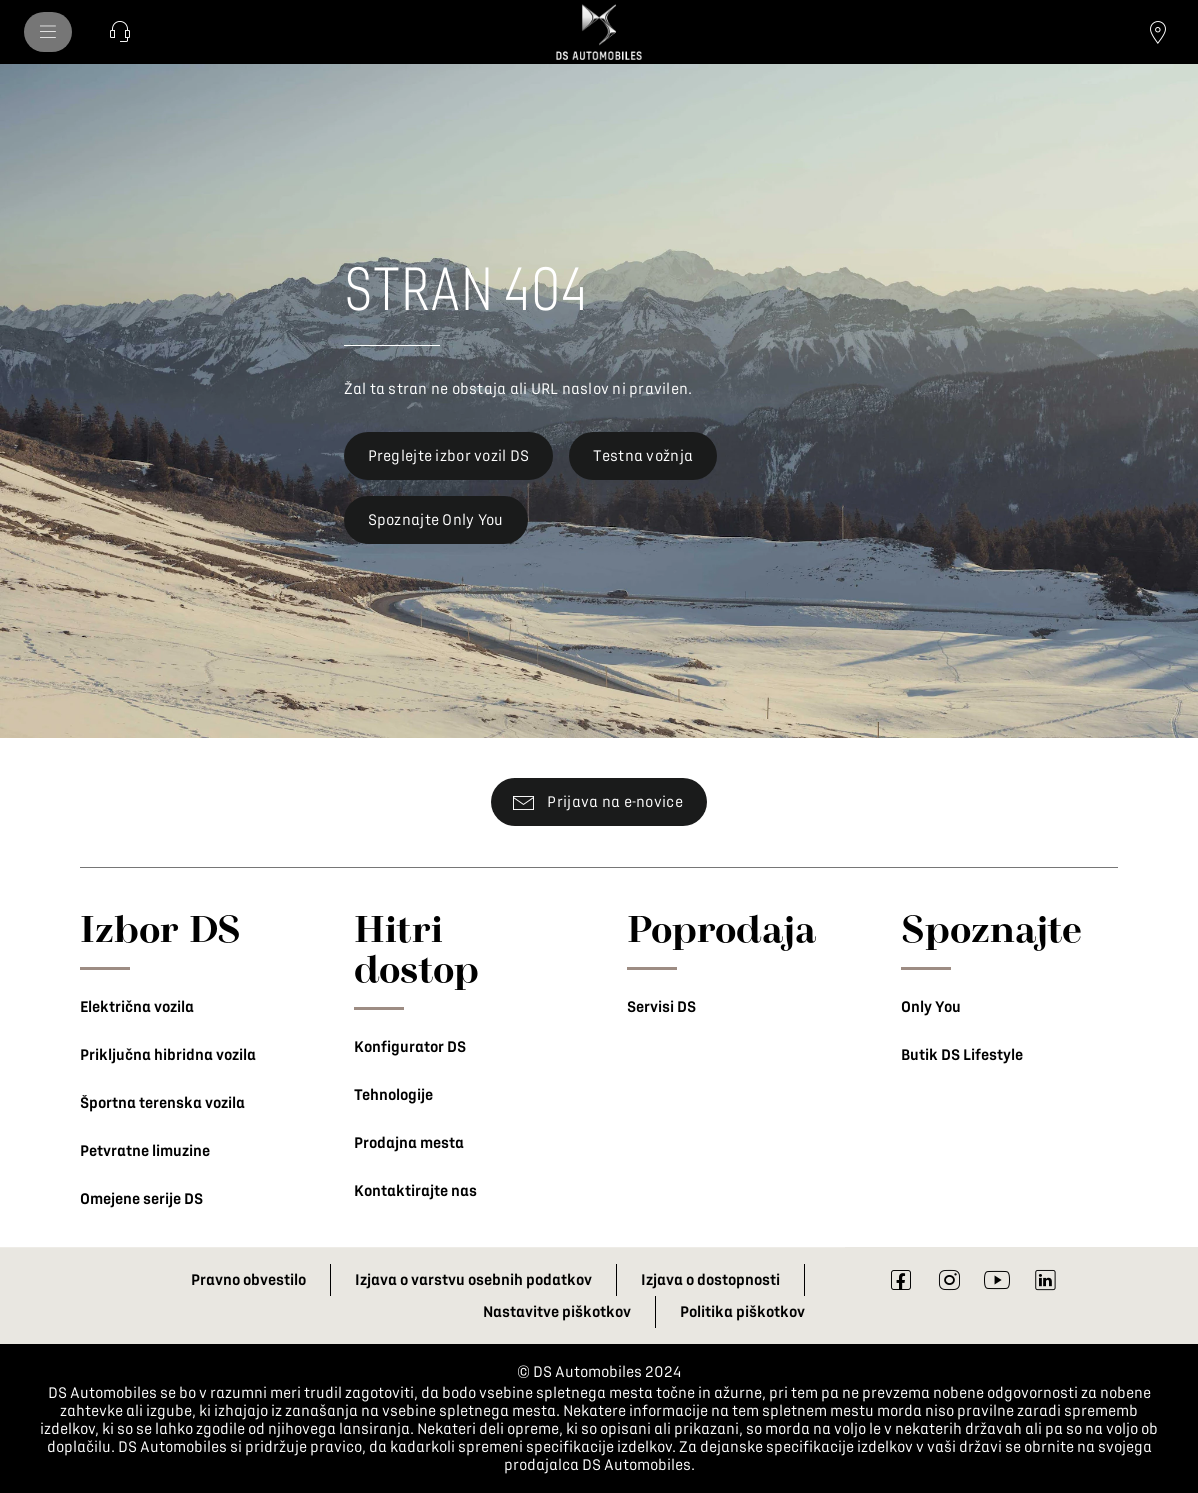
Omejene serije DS (141, 1199)
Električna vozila (137, 1007)
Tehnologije (393, 1095)
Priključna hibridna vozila (168, 1055)
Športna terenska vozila (162, 1103)
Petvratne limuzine (145, 1151)
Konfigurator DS (410, 1047)
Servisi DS (661, 1007)
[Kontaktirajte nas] (120, 32)
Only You (931, 1007)
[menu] (48, 32)
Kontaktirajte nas (415, 1191)
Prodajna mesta (409, 1143)
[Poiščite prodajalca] (1158, 32)
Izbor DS (160, 928)
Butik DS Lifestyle (962, 1055)
